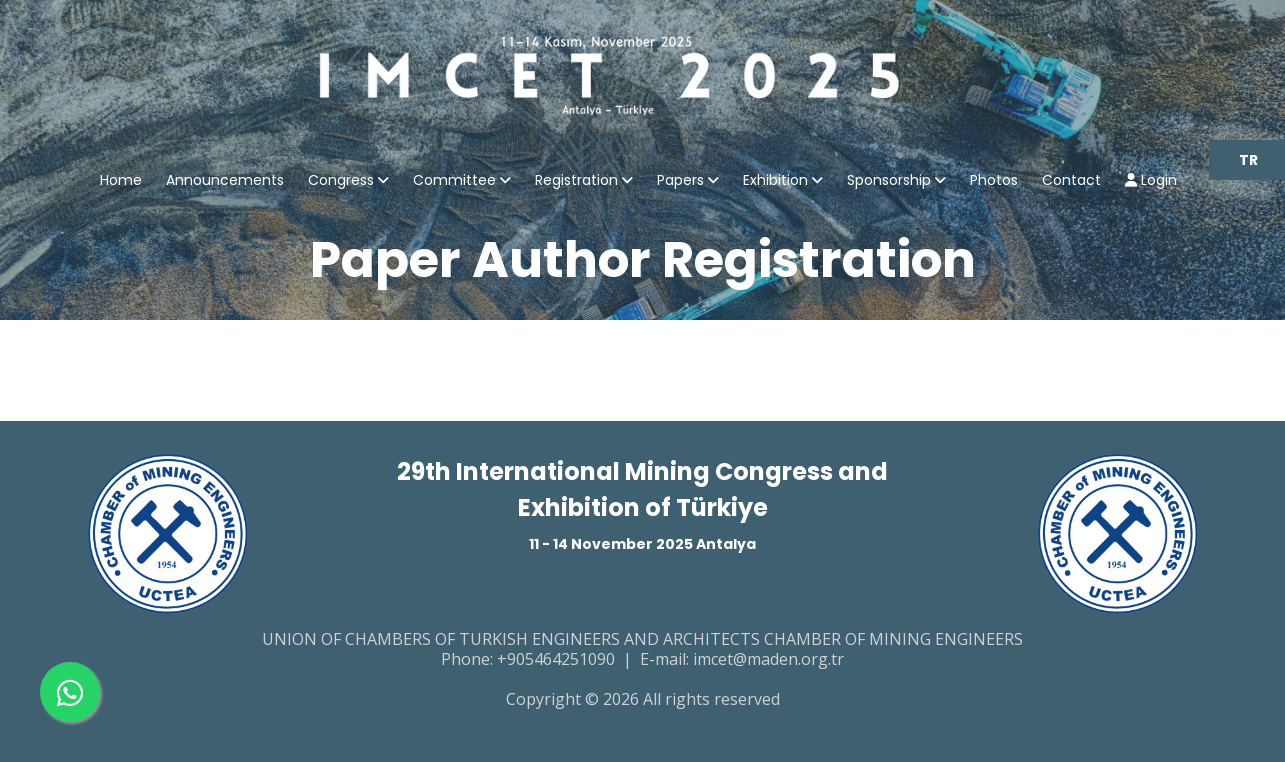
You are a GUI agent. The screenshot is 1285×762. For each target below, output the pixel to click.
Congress (341, 181)
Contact (1071, 181)
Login (1151, 181)
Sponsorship (889, 181)
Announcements (225, 181)
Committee (454, 181)
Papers (680, 181)
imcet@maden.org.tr (768, 659)
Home (121, 181)
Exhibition (775, 181)
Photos (994, 181)
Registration (576, 181)
